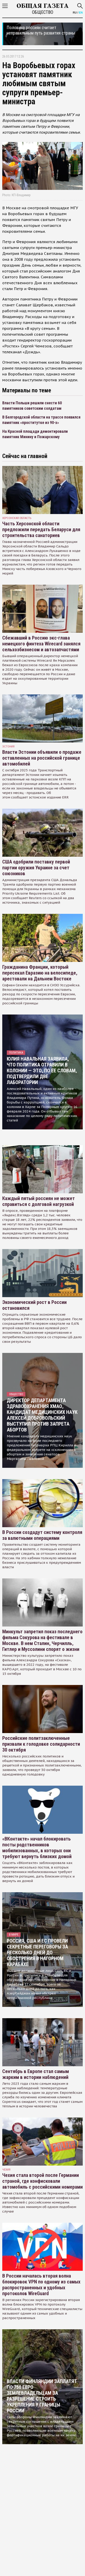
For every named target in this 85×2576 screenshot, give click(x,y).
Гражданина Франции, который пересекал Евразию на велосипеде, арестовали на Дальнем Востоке (39, 973)
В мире (13, 1934)
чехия (6, 2169)
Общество (42, 12)
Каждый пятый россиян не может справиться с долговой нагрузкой (38, 1201)
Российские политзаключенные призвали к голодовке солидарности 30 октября (41, 1744)
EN (81, 12)
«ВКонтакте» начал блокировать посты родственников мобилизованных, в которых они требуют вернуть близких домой (37, 1847)
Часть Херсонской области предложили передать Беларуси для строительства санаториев (41, 529)
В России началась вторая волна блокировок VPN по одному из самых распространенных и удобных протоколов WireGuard (41, 2284)
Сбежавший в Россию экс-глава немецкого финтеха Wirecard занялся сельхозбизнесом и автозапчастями (41, 643)
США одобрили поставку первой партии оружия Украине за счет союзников (36, 867)
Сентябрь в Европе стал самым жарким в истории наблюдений (35, 2074)
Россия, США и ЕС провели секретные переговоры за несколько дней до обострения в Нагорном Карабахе (37, 1952)
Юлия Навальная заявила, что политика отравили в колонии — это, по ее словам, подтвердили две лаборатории (42, 1070)
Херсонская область (17, 518)
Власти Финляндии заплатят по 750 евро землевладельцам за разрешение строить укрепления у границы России (42, 2395)
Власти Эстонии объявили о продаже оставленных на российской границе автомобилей (41, 758)
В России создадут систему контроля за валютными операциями (42, 1535)
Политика (16, 1052)
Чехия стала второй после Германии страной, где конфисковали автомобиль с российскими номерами (42, 2181)
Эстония (8, 746)
